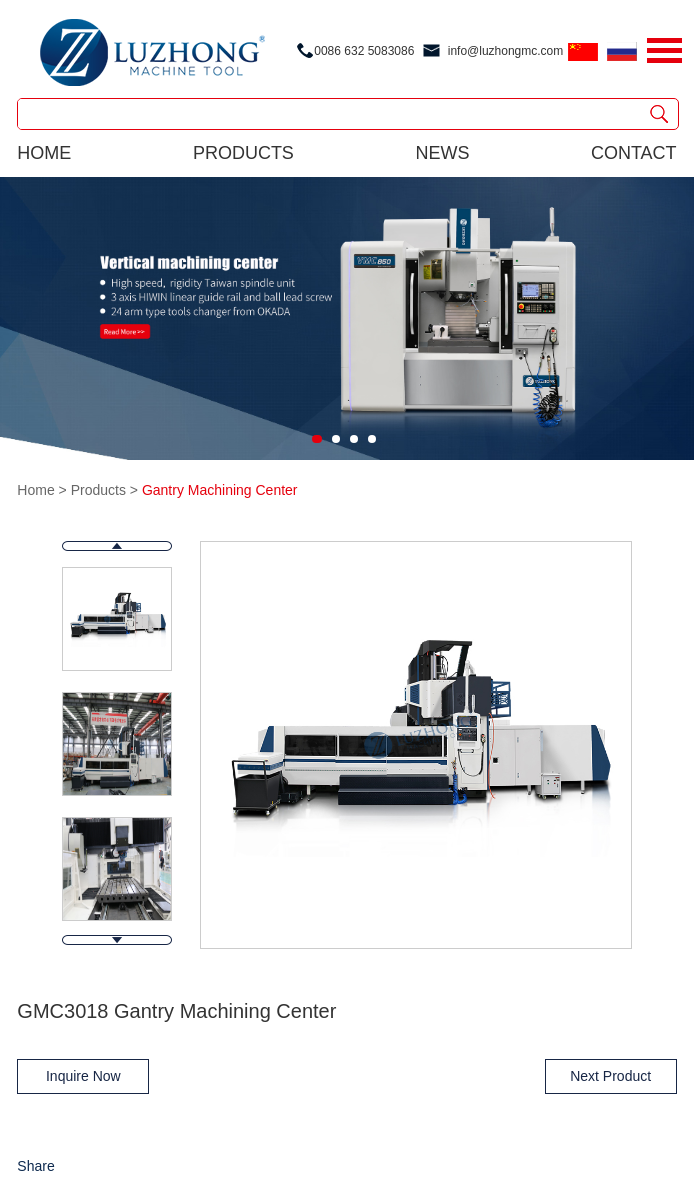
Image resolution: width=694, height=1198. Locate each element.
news (442, 153)
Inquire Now (83, 1076)
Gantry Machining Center (220, 490)
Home (44, 153)
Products (98, 490)
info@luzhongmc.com (506, 51)
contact (634, 153)
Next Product (610, 1076)
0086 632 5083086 (364, 51)
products (243, 153)
